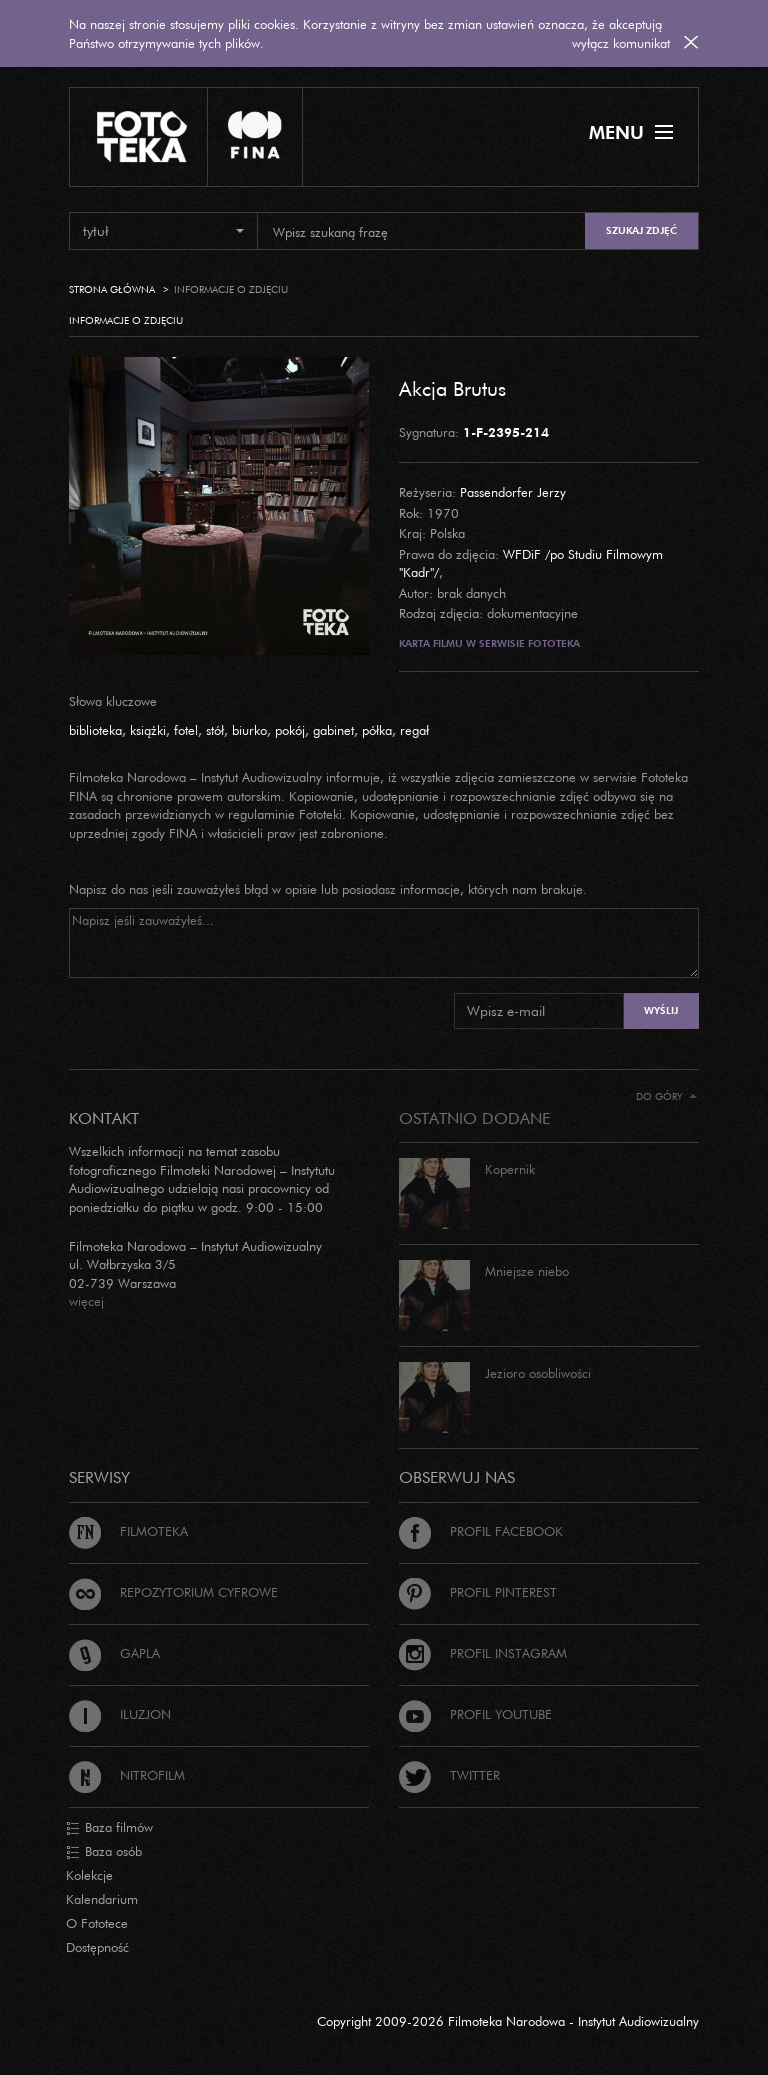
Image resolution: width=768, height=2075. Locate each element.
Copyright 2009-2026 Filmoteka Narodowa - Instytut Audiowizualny (508, 2021)
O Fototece (97, 1923)
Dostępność (97, 1947)
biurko (249, 730)
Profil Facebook (481, 1531)
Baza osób (104, 1852)
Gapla (114, 1653)
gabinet (333, 730)
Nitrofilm (127, 1775)
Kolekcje (89, 1875)
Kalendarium (102, 1899)
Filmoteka (128, 1531)
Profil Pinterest (478, 1592)
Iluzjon (120, 1714)
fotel (186, 730)
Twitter (449, 1775)
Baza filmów (109, 1828)
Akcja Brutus (452, 388)
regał (414, 730)
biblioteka (95, 730)
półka (377, 730)
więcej (86, 1301)
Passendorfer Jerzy (513, 492)
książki (148, 730)
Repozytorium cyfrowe (173, 1592)
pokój (290, 730)
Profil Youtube (475, 1714)
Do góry (666, 1096)
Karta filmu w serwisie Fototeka (489, 643)
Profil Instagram (483, 1653)
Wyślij (661, 1010)
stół (215, 730)
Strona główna (112, 289)
